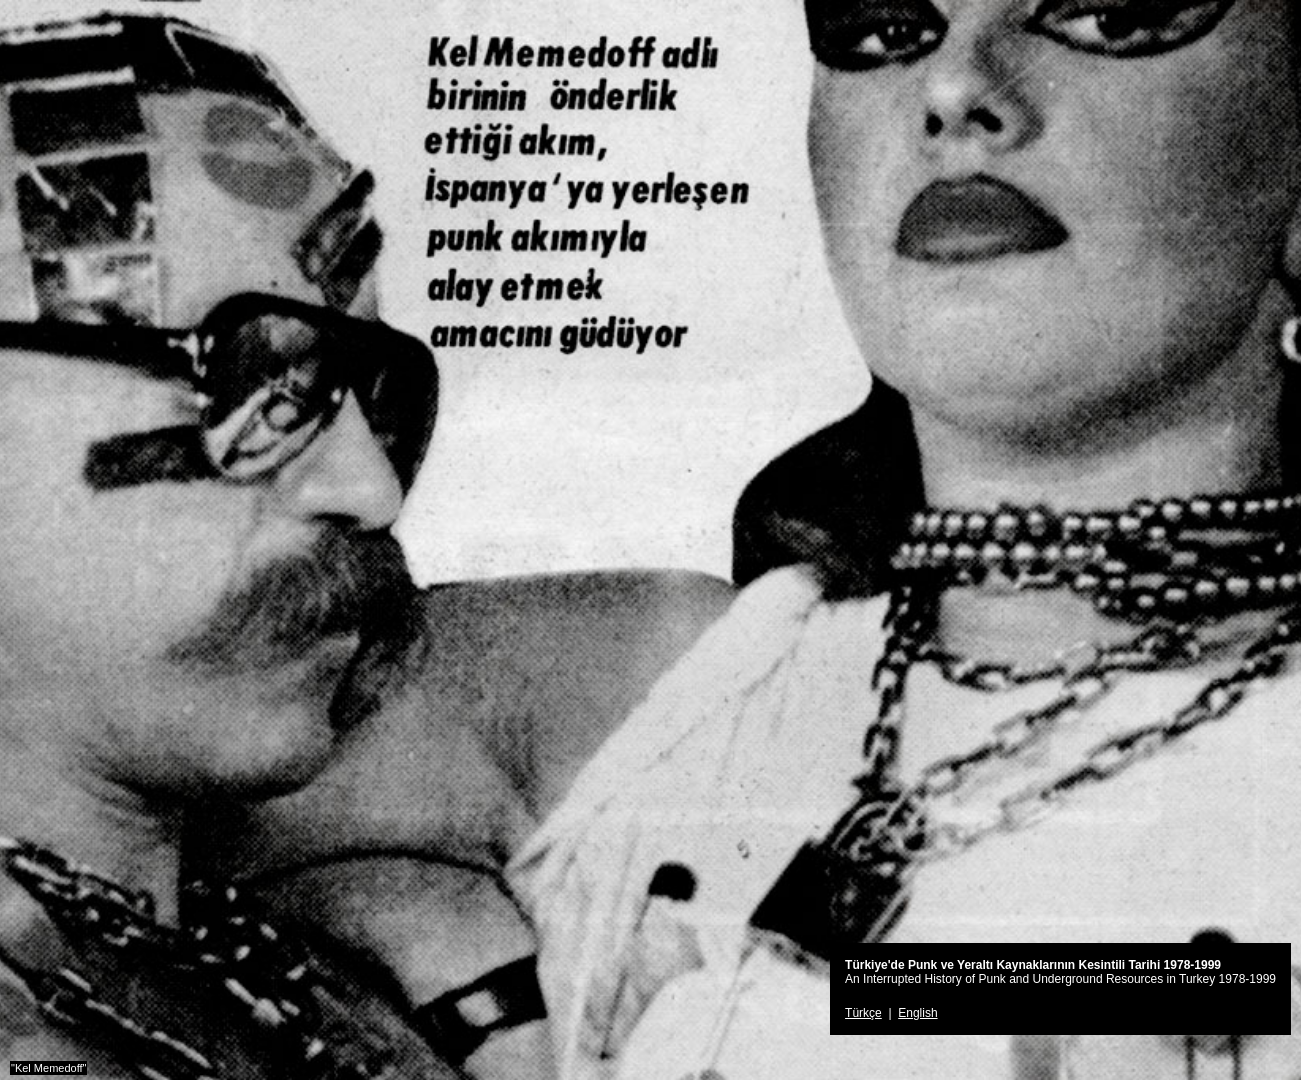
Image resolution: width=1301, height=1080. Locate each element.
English (917, 1013)
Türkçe (863, 1013)
